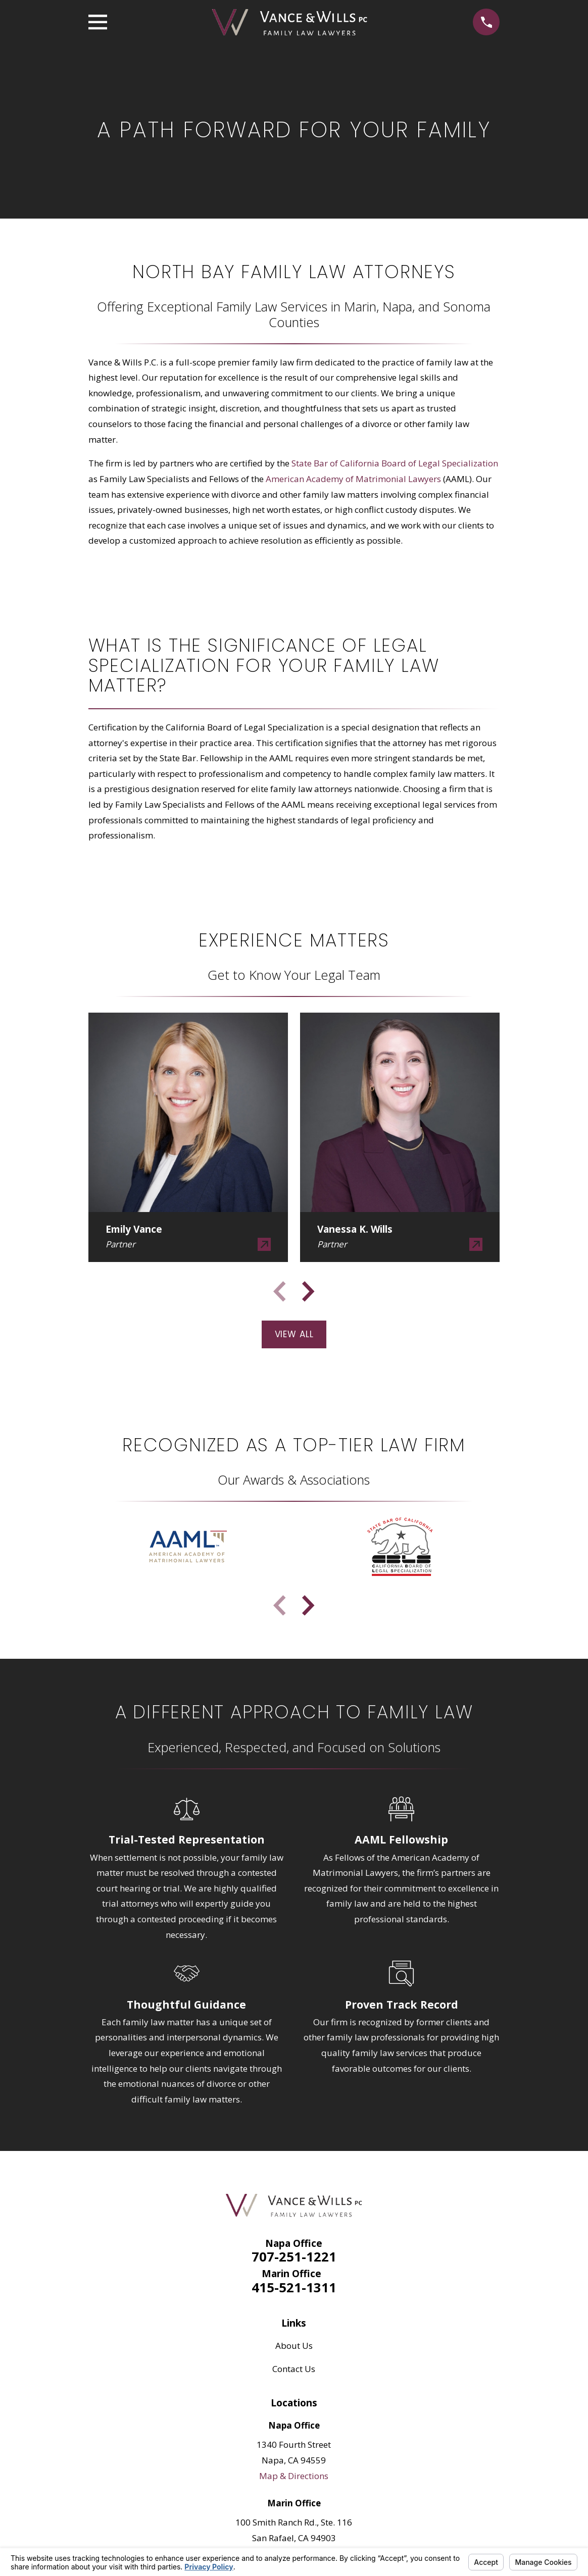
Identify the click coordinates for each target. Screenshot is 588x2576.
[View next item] (308, 1291)
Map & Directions (293, 2476)
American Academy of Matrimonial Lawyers (353, 479)
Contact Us (293, 2369)
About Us (294, 2345)
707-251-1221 (294, 2256)
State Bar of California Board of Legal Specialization (394, 463)
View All (294, 1334)
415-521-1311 (294, 2287)
